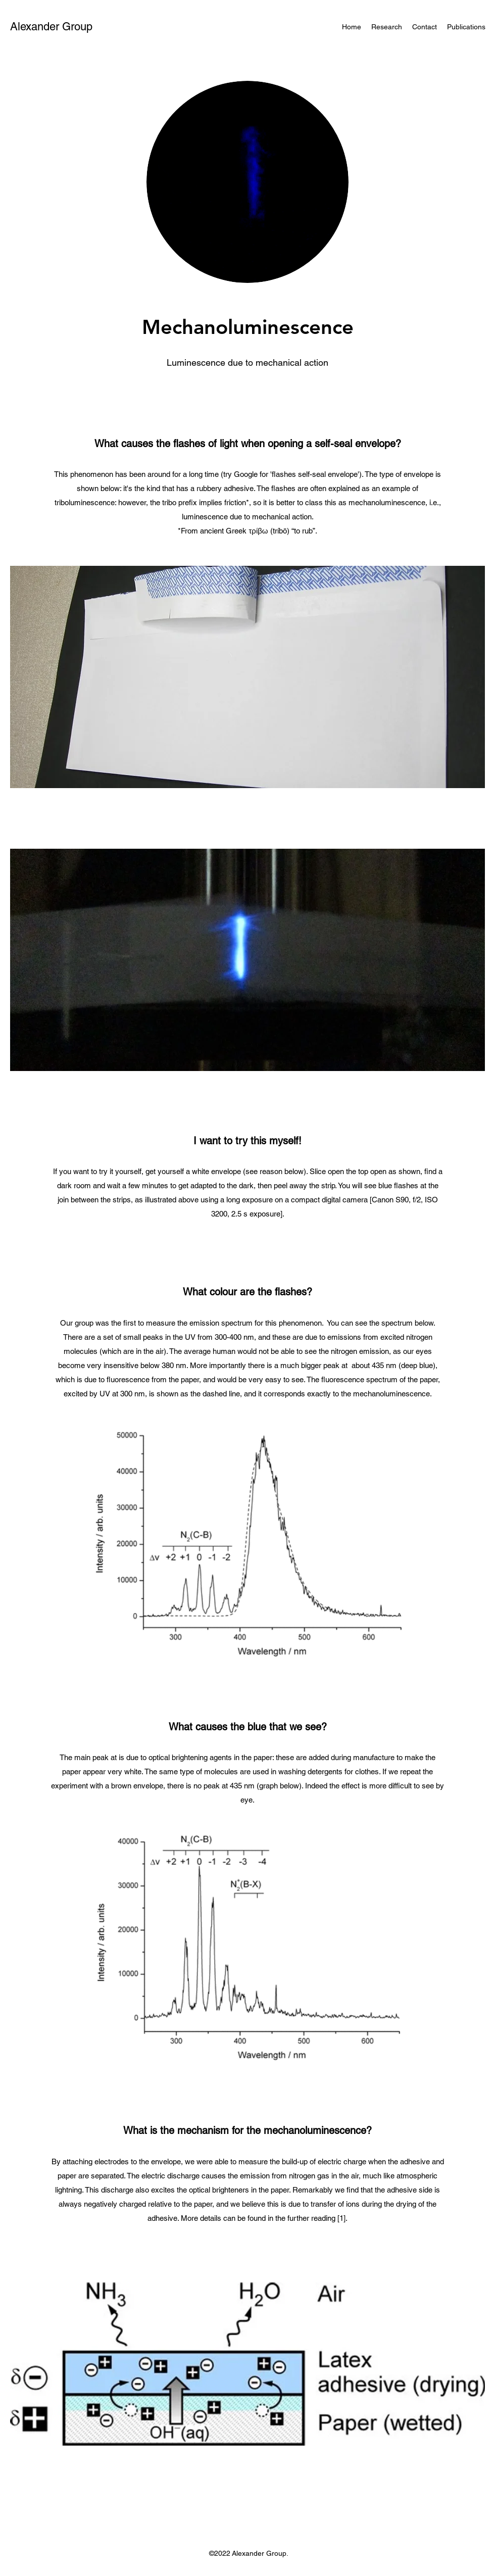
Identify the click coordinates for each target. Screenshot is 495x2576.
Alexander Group (51, 26)
